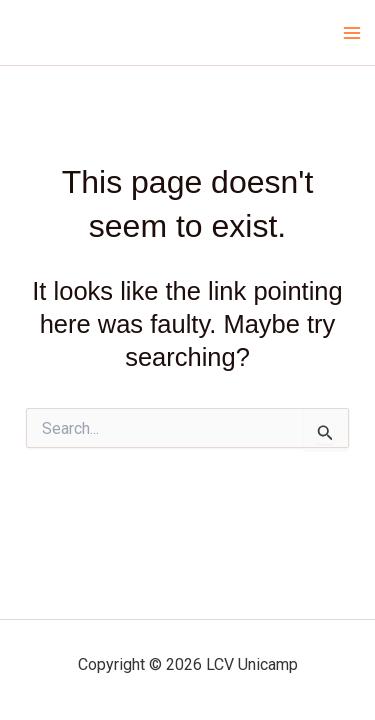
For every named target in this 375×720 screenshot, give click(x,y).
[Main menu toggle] (353, 33)
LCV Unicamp (84, 32)
